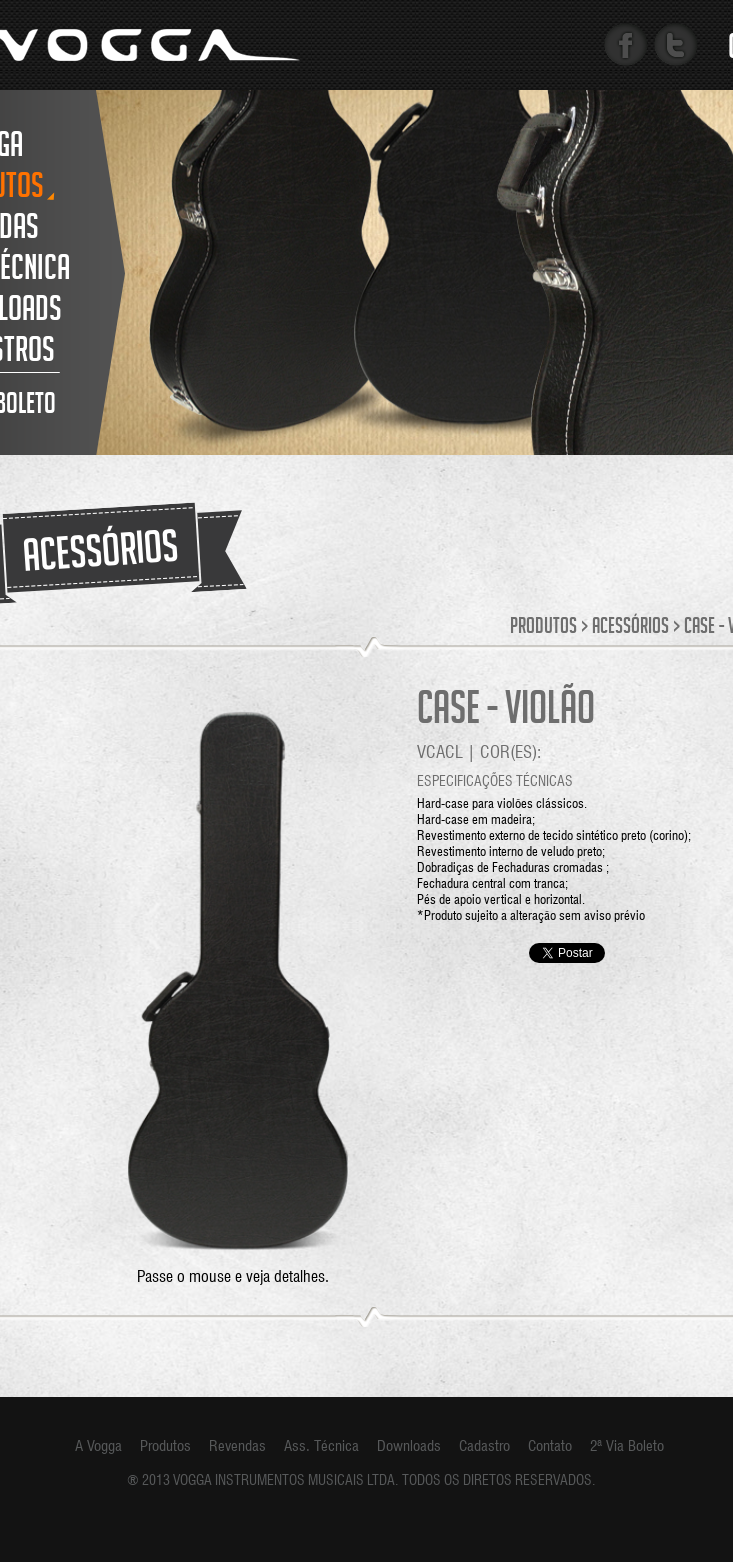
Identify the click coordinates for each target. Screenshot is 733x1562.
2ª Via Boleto (627, 1446)
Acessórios (630, 628)
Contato (550, 1446)
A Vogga (98, 1446)
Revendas (237, 1446)
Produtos (543, 628)
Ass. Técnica (321, 1446)
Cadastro (484, 1446)
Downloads (409, 1446)
